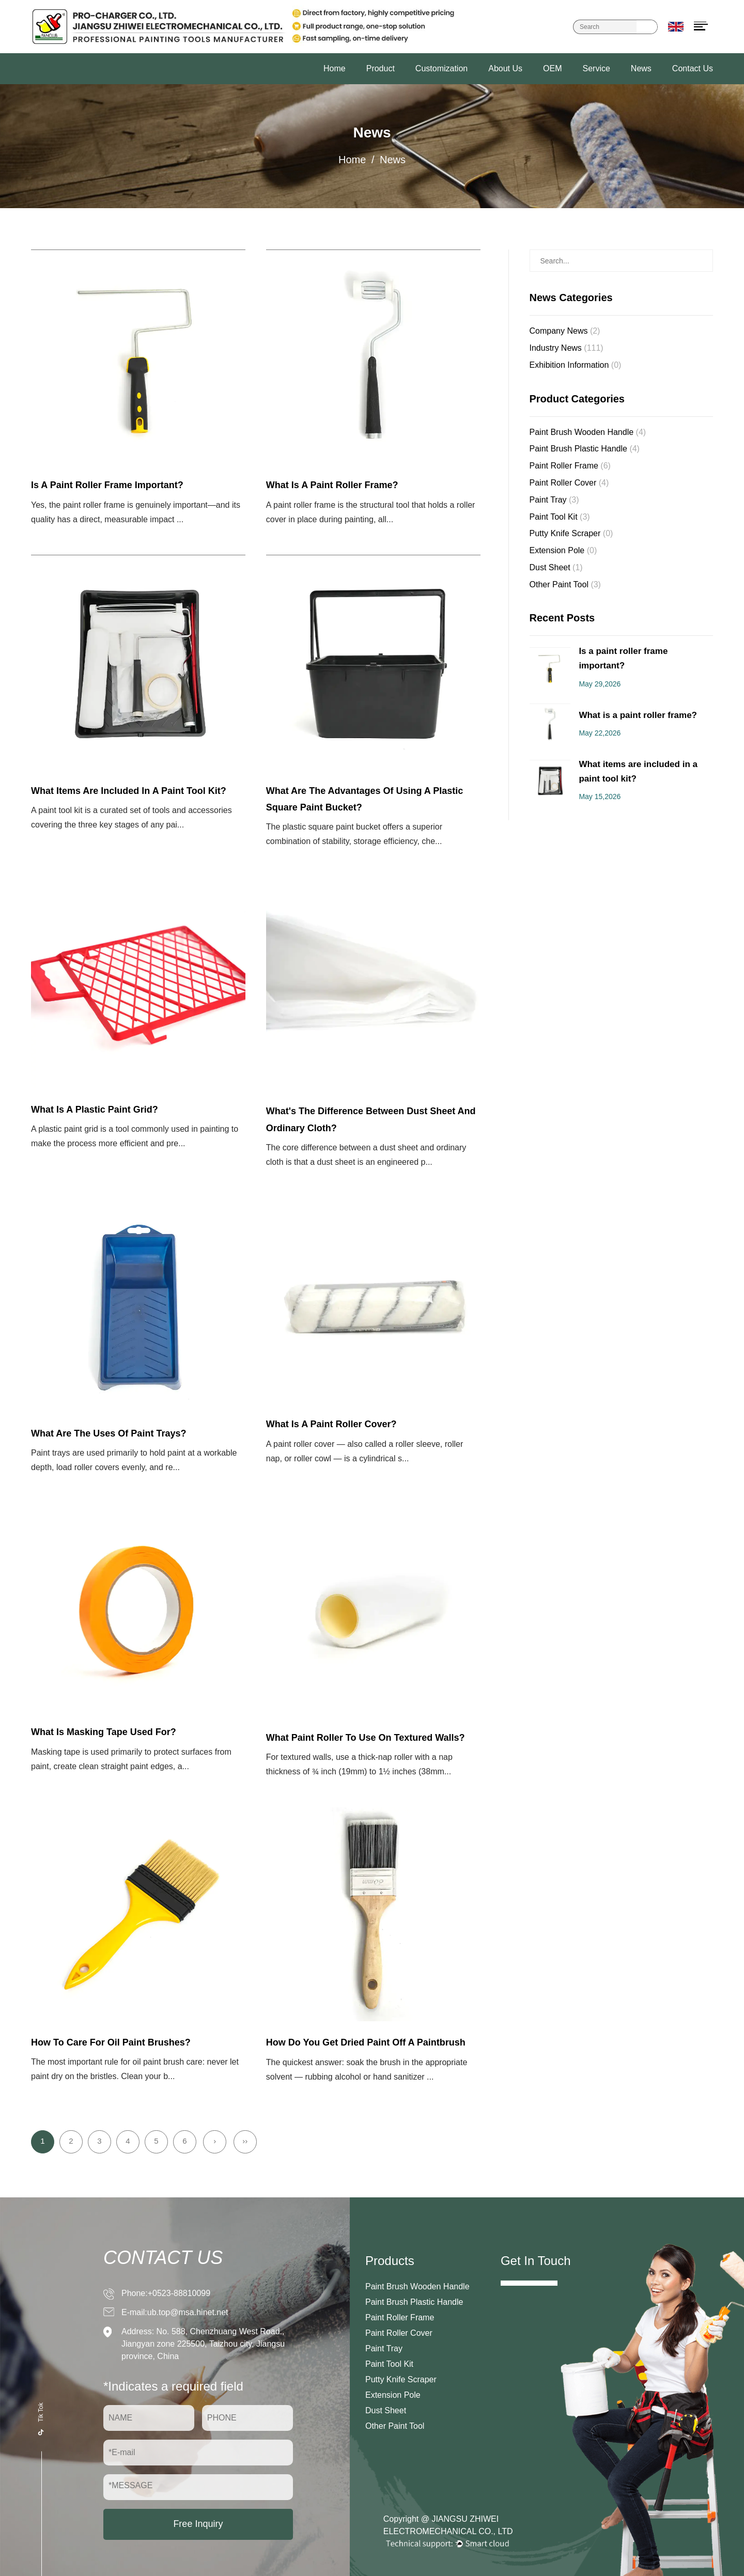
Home (334, 68)
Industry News (566, 348)
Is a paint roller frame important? (107, 485)
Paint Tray (554, 499)
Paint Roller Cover (569, 482)
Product (380, 68)
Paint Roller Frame (570, 465)
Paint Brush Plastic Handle (585, 448)
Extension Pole (563, 550)
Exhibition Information (576, 365)
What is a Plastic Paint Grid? (94, 1109)
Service (596, 68)
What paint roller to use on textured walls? (365, 1737)
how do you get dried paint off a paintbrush (366, 2042)
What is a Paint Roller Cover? (331, 1424)
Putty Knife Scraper (571, 533)
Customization (441, 68)
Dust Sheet (556, 567)
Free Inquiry (198, 2524)
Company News (565, 330)
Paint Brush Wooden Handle (588, 432)
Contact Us (692, 68)
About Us (505, 68)
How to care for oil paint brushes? (111, 2042)
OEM (552, 68)
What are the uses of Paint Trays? (108, 1433)
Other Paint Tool (565, 584)
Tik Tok (40, 2417)
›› (244, 2140)
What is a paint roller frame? (332, 485)
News (641, 68)
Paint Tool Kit (560, 516)
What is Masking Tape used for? (103, 1732)
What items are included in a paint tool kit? (128, 791)
